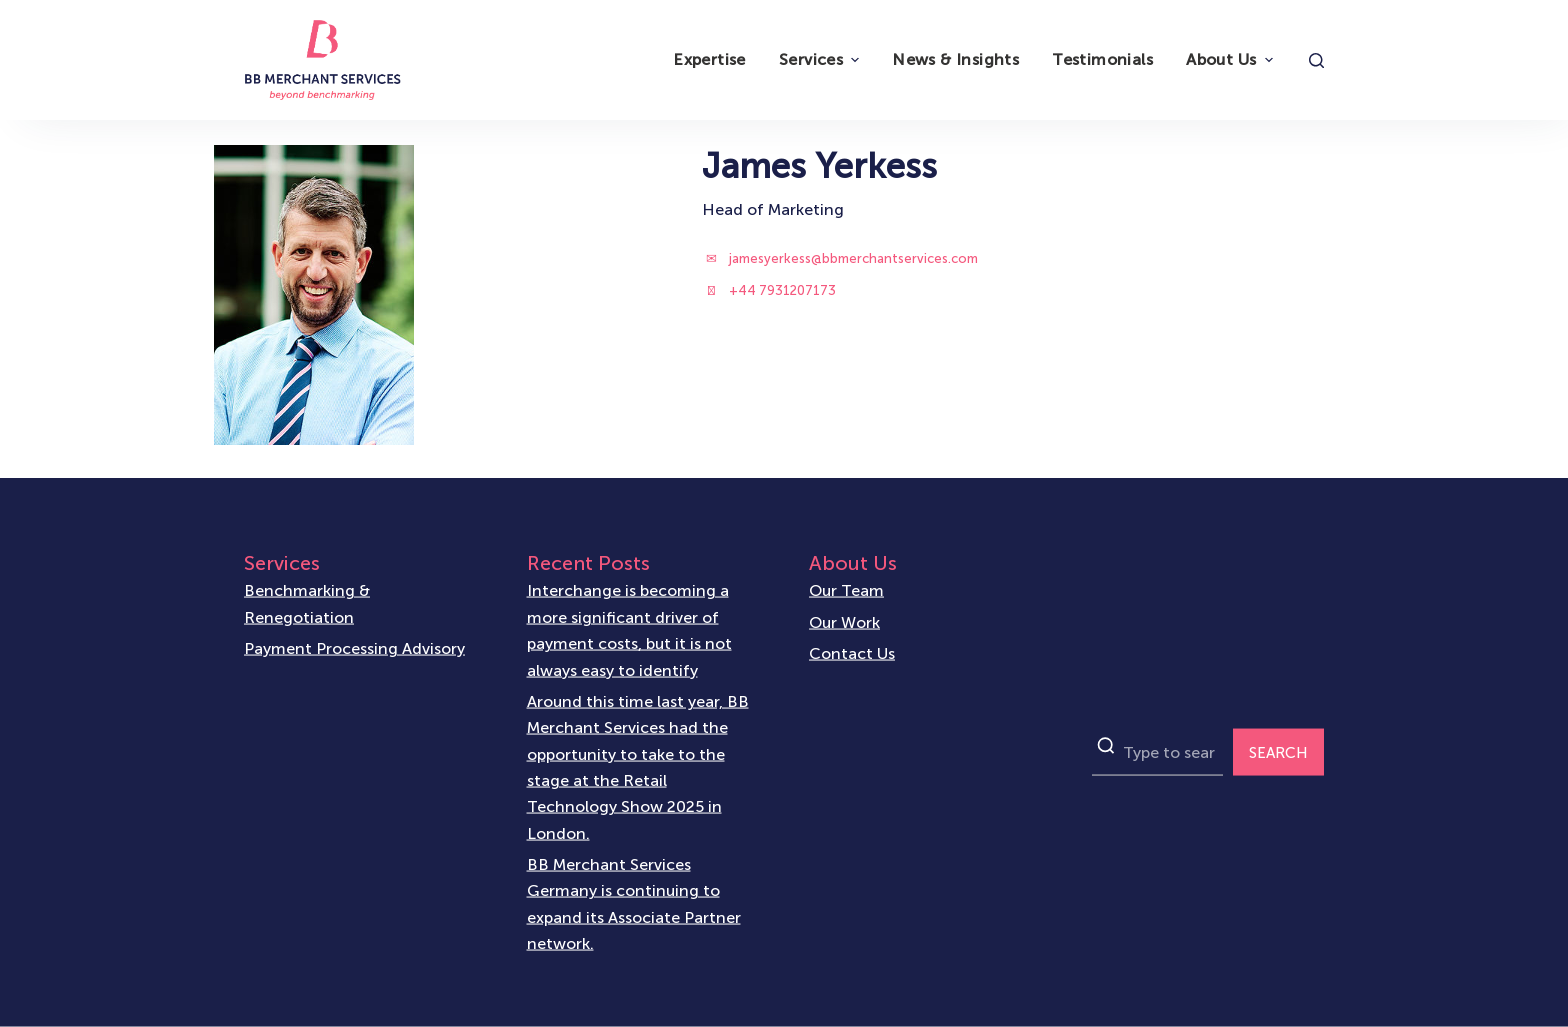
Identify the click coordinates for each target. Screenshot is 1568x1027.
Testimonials (1102, 59)
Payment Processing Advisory (354, 648)
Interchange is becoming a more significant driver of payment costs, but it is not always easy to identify (629, 630)
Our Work (844, 621)
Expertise (709, 59)
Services (821, 59)
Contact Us (852, 652)
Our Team (846, 590)
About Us (1231, 59)
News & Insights (955, 59)
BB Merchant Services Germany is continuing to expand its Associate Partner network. (634, 903)
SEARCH (1278, 752)
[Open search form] (1316, 60)
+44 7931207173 (782, 290)
